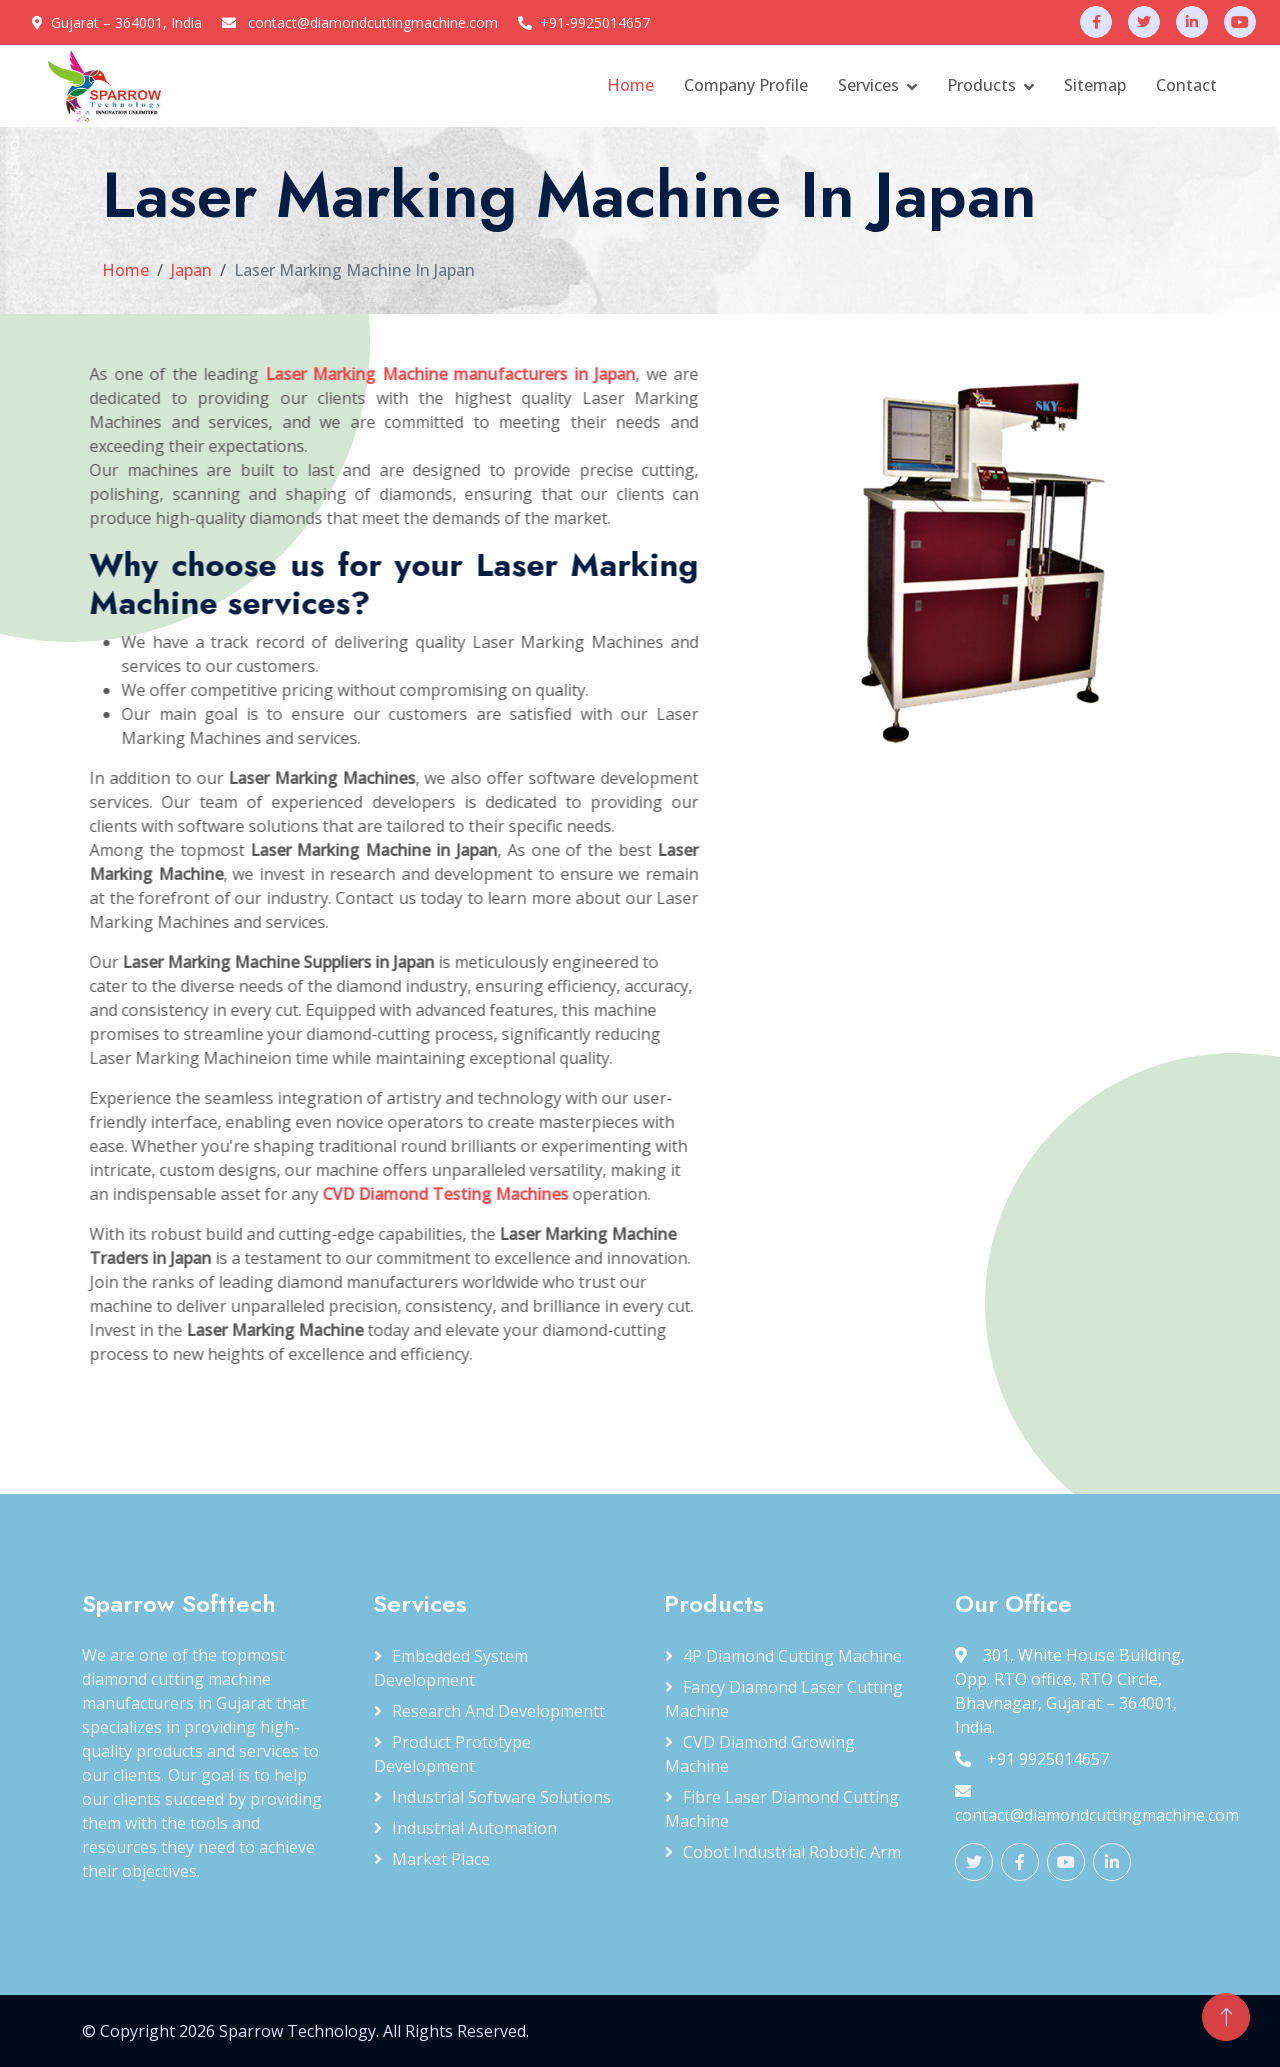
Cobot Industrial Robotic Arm (792, 1852)
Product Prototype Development (452, 1754)
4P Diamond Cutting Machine (792, 1656)
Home (630, 85)
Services (868, 85)
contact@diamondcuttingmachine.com (373, 22)
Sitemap (1095, 85)
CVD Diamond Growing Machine (760, 1754)
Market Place (441, 1859)
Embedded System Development (451, 1668)
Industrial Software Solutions (501, 1797)
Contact (1186, 85)
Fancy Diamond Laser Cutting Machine (784, 1699)
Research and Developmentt (498, 1711)
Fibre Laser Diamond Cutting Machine (782, 1809)
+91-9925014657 (595, 22)
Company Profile (746, 85)
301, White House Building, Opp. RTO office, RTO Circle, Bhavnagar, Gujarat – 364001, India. (1070, 1691)
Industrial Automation (474, 1828)
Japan (191, 270)
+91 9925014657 (1032, 1759)
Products (981, 85)
